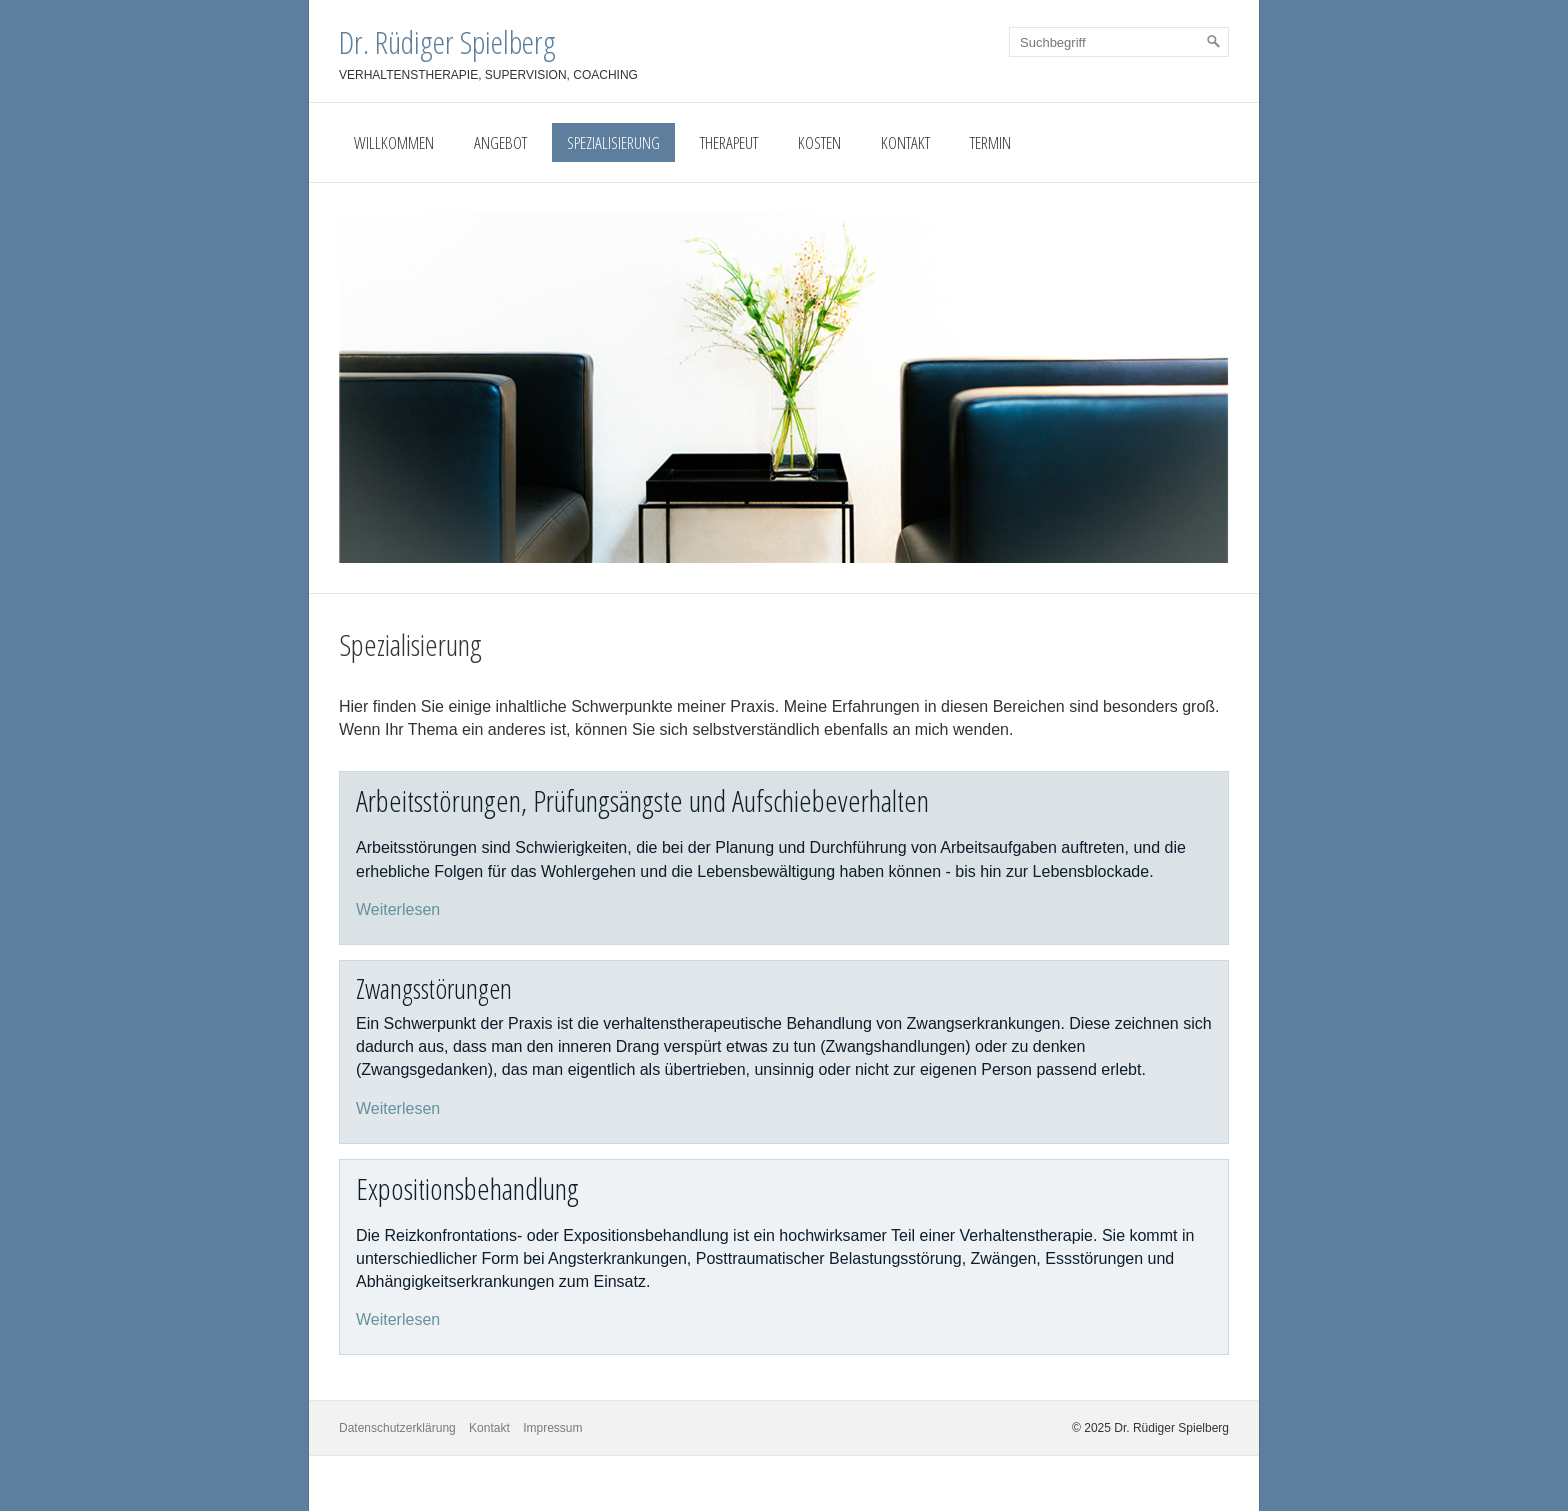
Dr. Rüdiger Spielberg (447, 41)
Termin (990, 142)
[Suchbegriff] (1119, 42)
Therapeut (729, 142)
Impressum (552, 1428)
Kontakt (905, 142)
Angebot (500, 142)
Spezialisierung (613, 142)
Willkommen (394, 142)
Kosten (819, 142)
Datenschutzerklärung (397, 1428)
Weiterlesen (398, 909)
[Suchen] (1214, 42)
